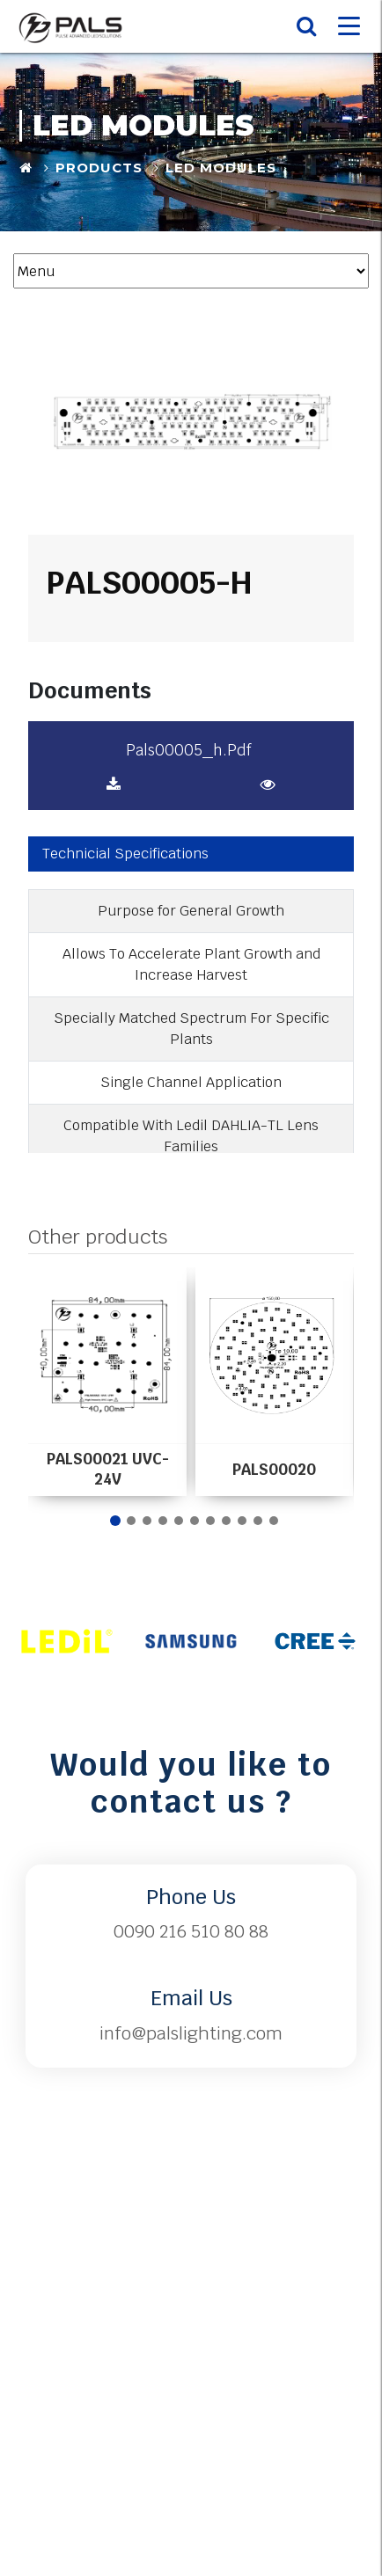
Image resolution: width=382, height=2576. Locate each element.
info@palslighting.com (191, 2033)
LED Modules (220, 167)
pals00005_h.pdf (189, 750)
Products (99, 167)
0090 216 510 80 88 (191, 1931)
